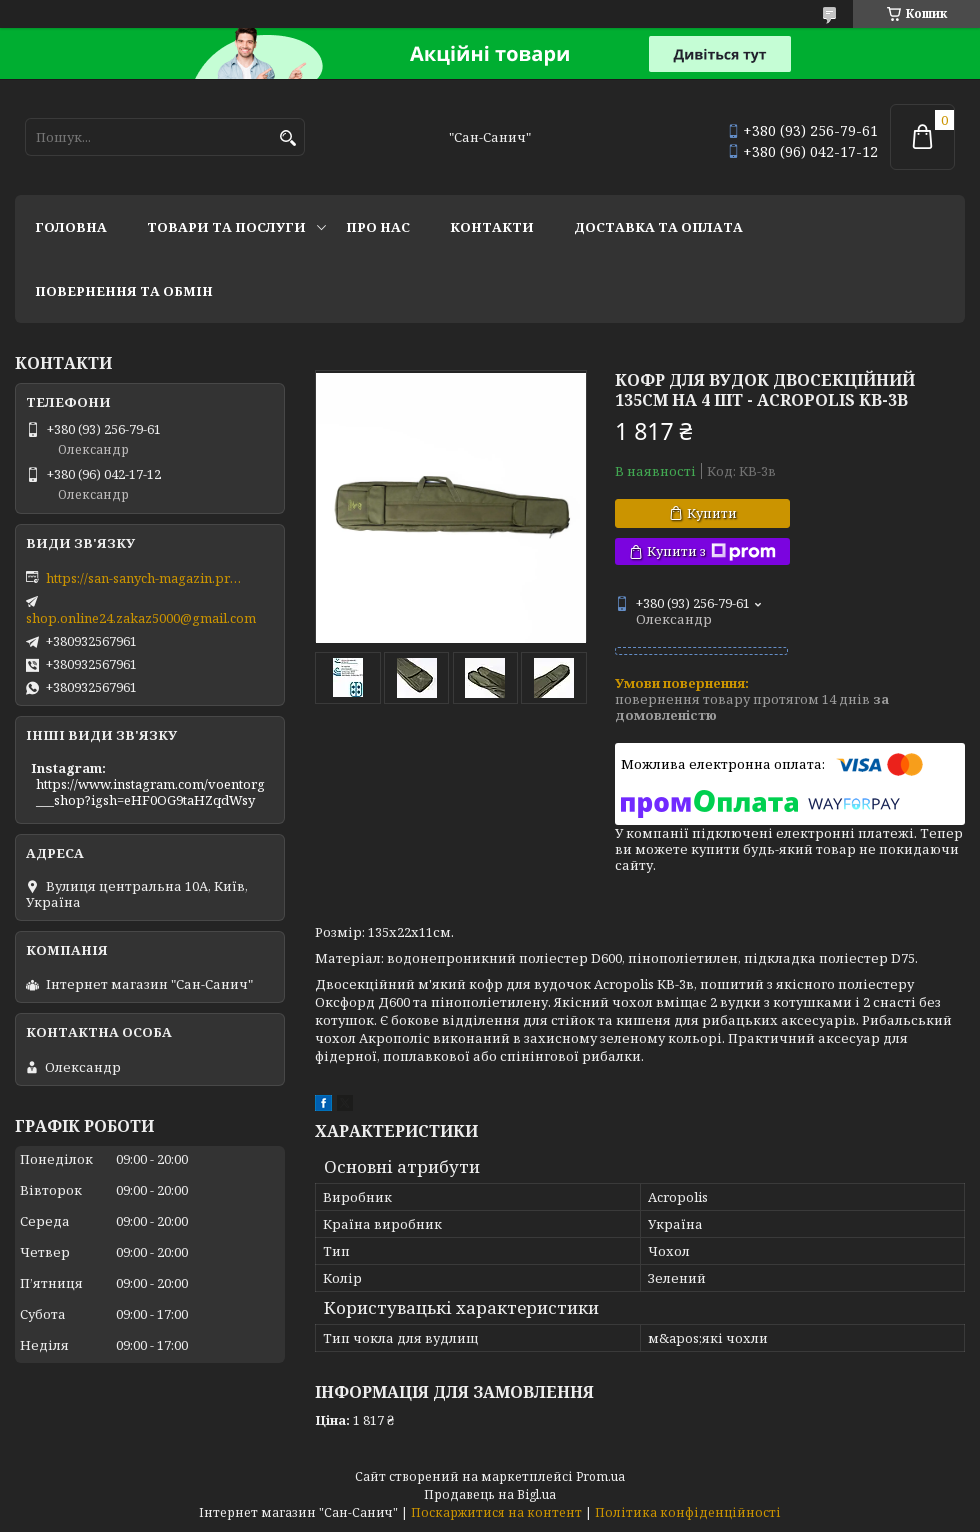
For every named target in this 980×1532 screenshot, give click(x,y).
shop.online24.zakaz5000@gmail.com (141, 618)
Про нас (378, 227)
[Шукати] (287, 138)
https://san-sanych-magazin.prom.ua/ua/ (146, 578)
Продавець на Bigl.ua (490, 1494)
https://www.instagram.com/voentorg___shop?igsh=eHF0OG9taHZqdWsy (150, 792)
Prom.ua (600, 1476)
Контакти (492, 227)
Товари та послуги (226, 227)
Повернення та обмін (124, 291)
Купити (712, 513)
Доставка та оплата (658, 227)
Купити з (711, 551)
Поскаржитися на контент (496, 1512)
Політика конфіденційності (688, 1512)
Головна (71, 227)
